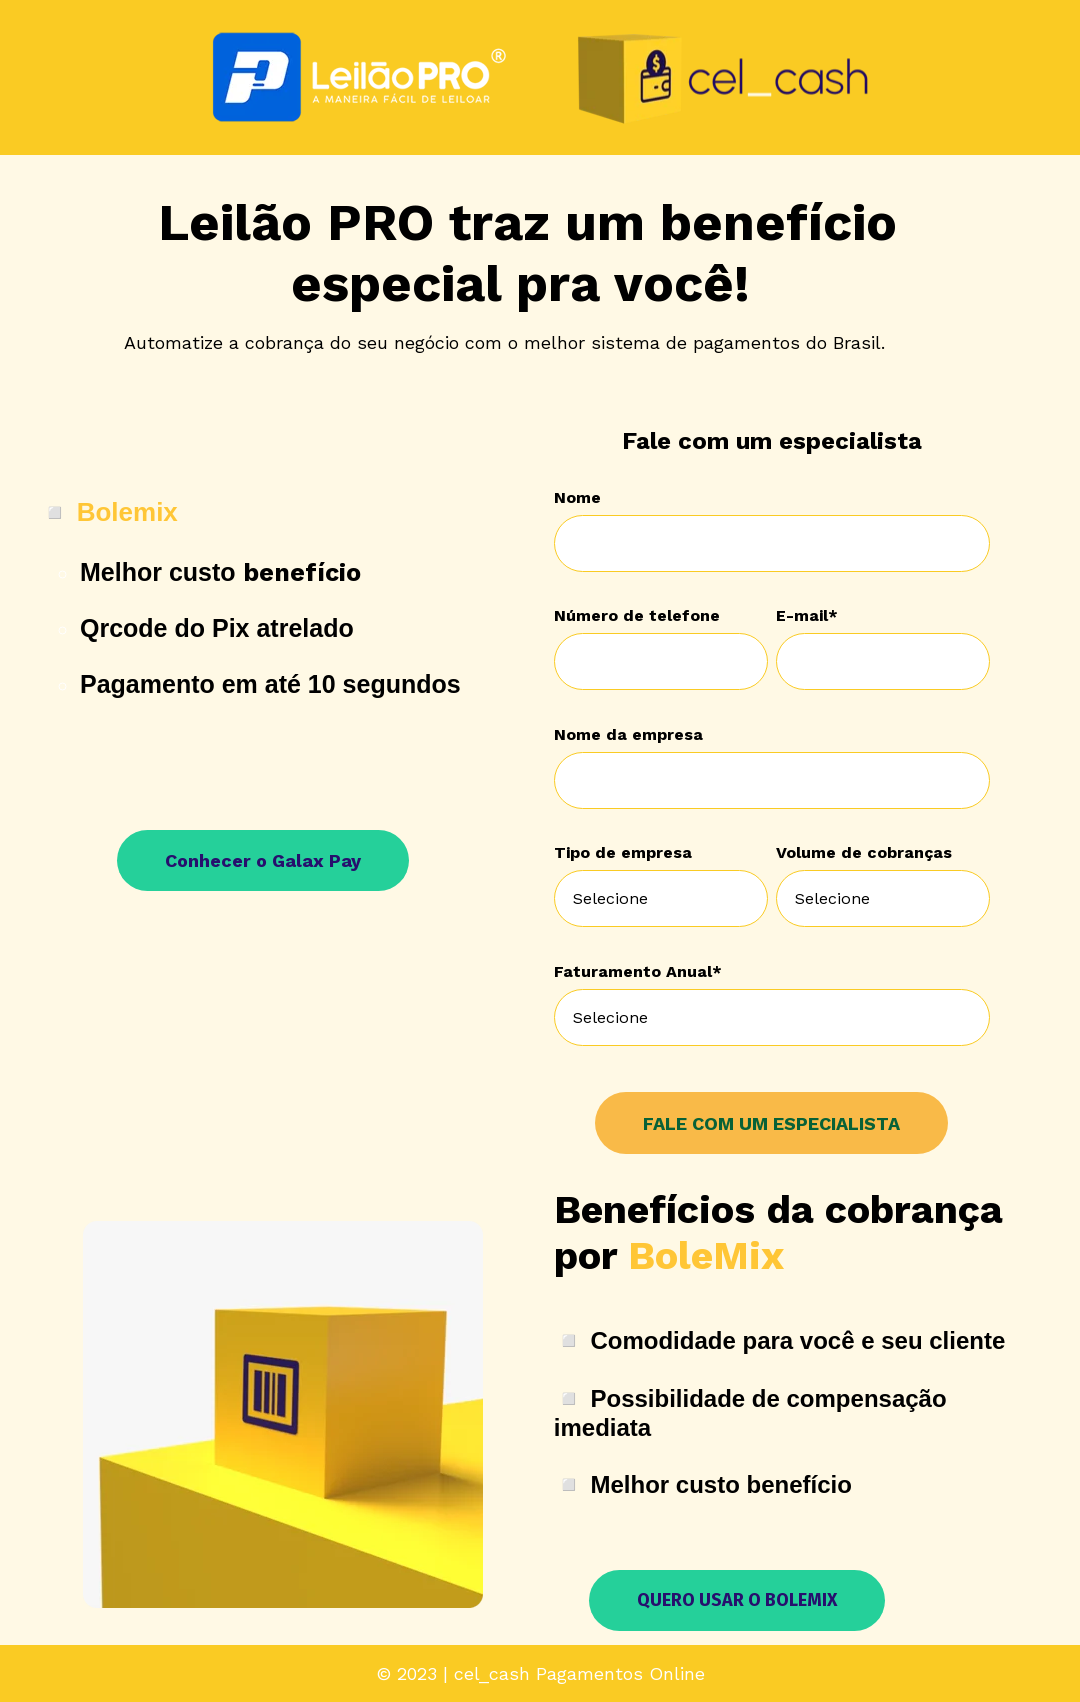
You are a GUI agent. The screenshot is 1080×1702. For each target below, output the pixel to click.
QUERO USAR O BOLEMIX (737, 1600)
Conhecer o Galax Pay (263, 860)
